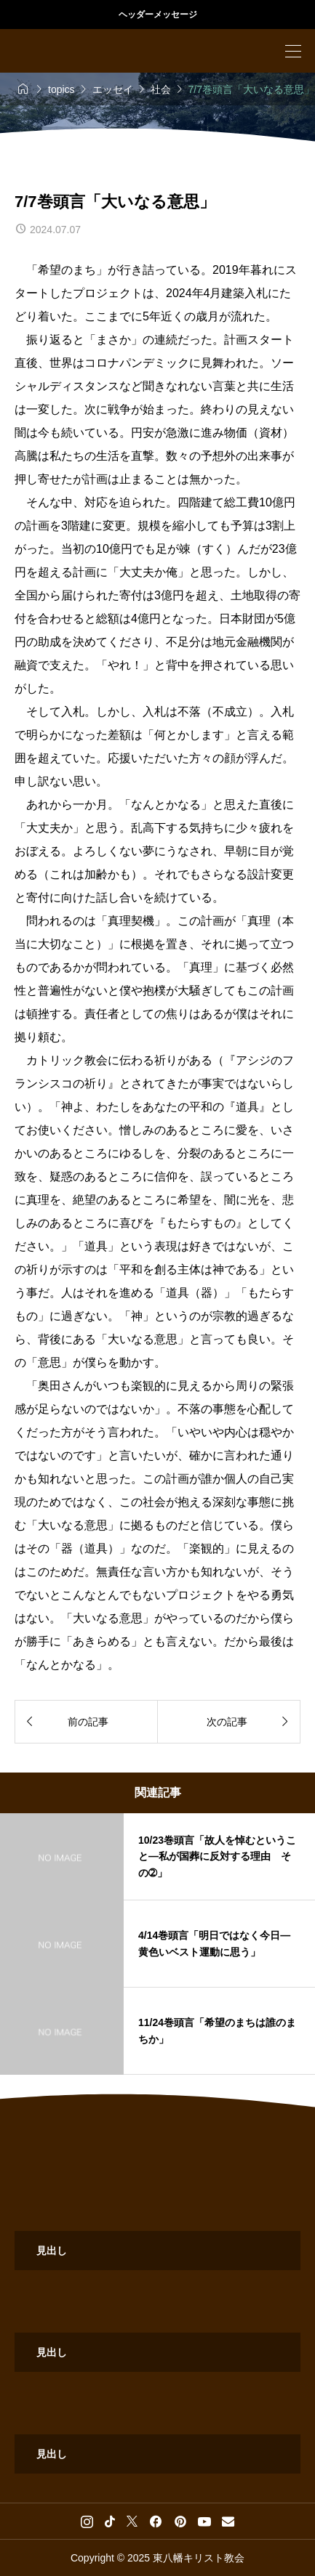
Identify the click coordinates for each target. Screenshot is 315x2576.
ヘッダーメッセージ (158, 14)
